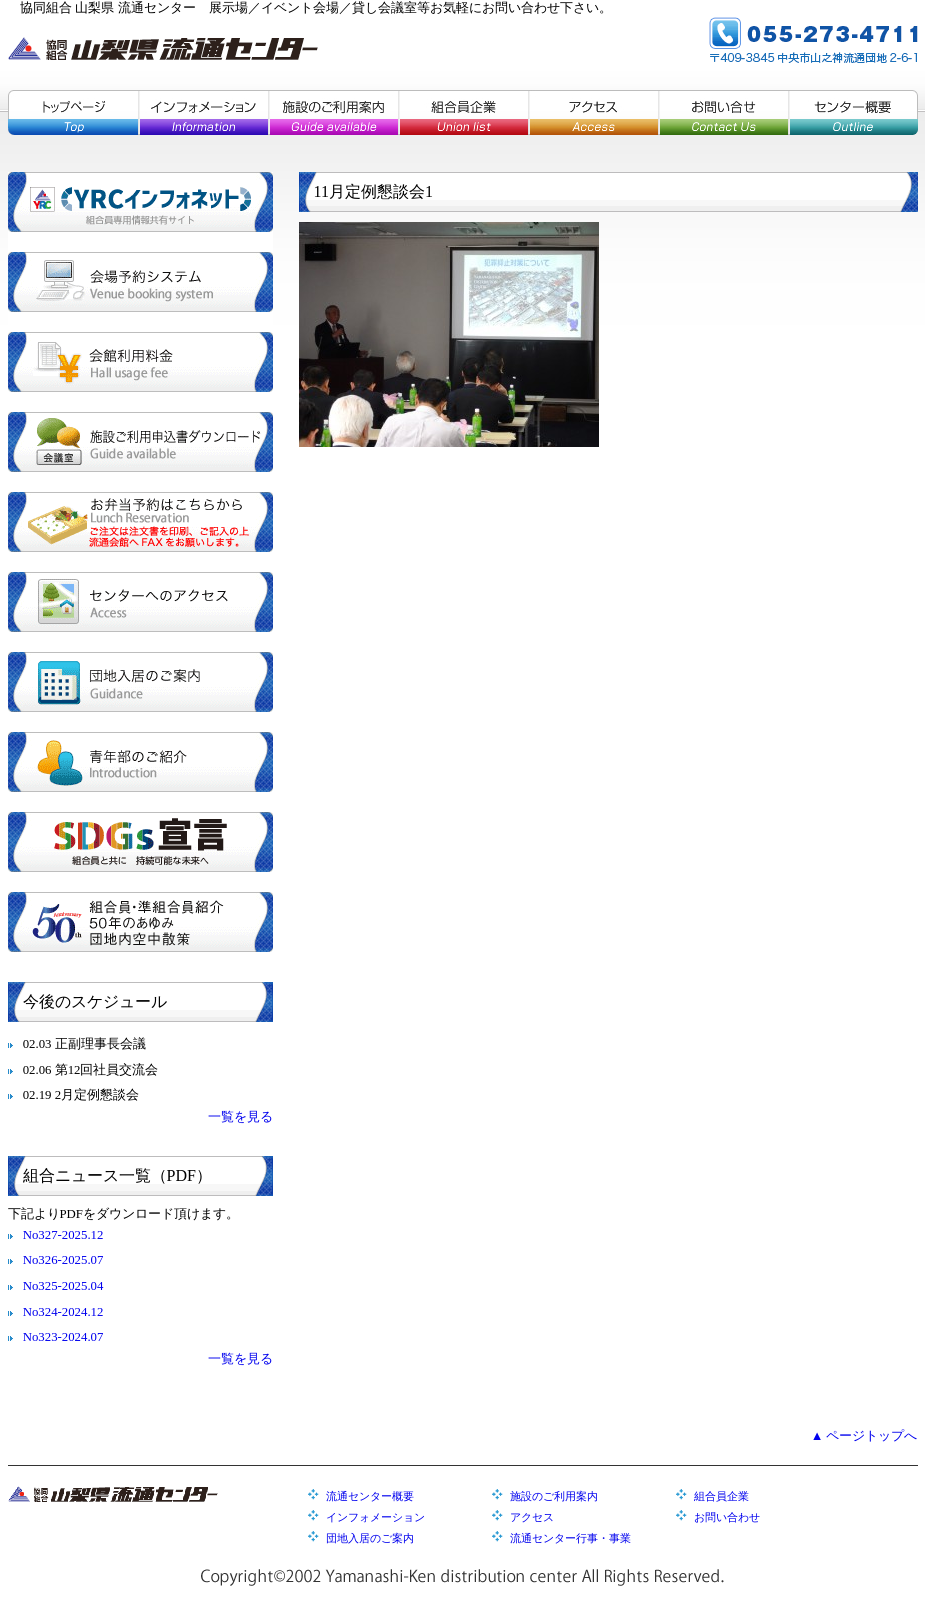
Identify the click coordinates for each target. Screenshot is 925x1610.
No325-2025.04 (63, 1286)
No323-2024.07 (63, 1337)
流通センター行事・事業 (570, 1538)
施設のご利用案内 (333, 112)
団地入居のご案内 (140, 682)
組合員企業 (463, 112)
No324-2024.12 (63, 1312)
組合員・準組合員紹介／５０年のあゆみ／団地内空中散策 (140, 922)
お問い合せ (723, 112)
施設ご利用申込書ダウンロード (140, 442)
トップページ (73, 112)
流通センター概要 (370, 1496)
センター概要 (853, 112)
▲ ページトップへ (864, 1436)
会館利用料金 (140, 362)
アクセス (593, 112)
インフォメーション (203, 112)
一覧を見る (240, 1117)
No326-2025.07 (63, 1260)
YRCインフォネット (140, 202)
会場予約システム (140, 282)
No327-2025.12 (63, 1235)
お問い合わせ (727, 1517)
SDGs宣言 (140, 842)
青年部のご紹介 (140, 762)
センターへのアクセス (140, 602)
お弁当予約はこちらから (140, 522)
